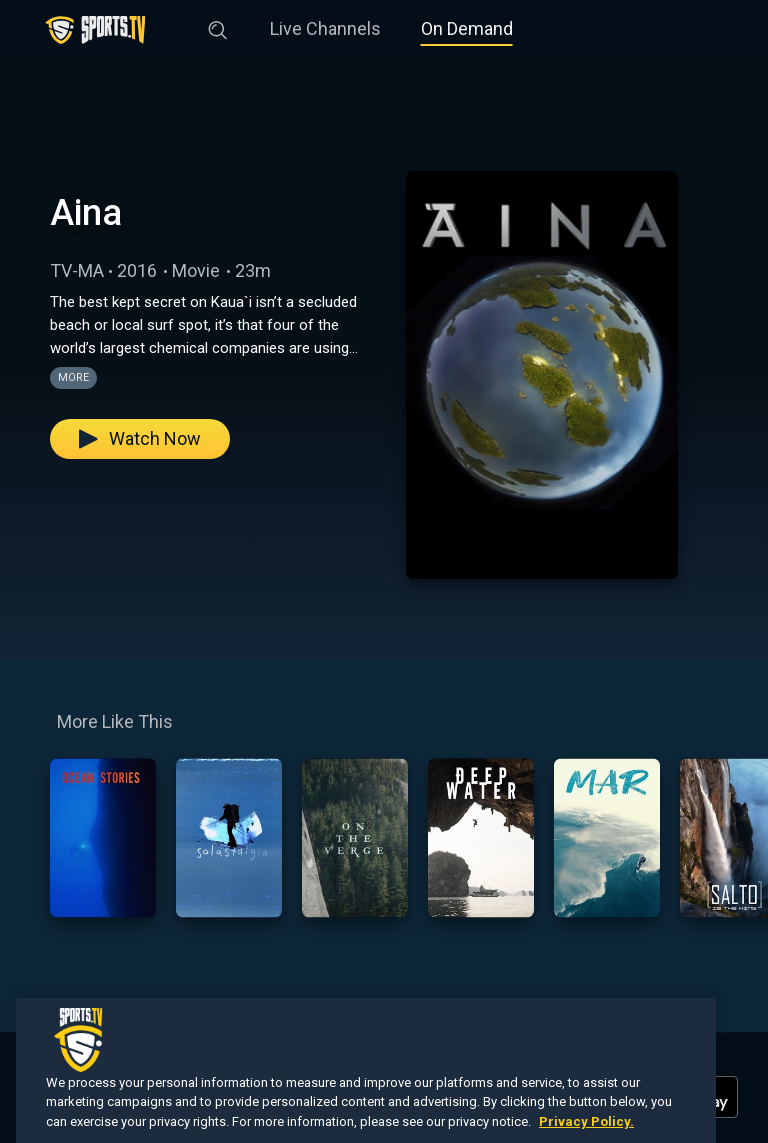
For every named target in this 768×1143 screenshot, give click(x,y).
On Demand (467, 28)
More (73, 377)
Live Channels (325, 28)
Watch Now (140, 438)
